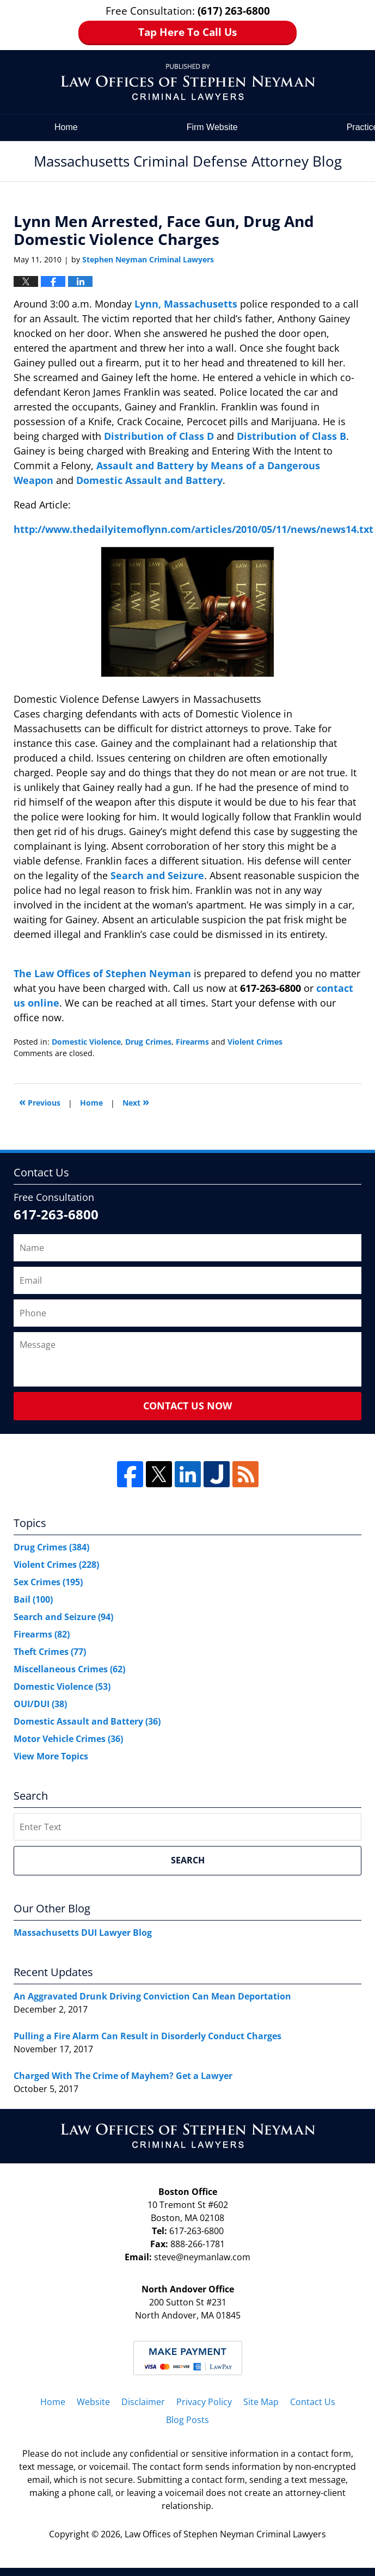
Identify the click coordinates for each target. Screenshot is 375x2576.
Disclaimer (143, 2402)
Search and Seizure (157, 875)
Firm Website (212, 127)
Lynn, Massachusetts (187, 303)
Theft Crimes (50, 1652)
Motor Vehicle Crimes (68, 1739)
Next (135, 1101)
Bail (33, 1599)
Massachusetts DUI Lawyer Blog (83, 1933)
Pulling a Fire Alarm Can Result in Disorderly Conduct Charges (147, 2036)
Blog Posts (187, 2420)
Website (93, 2402)
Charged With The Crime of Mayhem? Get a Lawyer (123, 2076)
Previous (39, 1101)
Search (188, 1860)
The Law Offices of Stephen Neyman (104, 973)
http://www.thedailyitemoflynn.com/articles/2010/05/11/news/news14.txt (193, 529)
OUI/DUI (40, 1704)
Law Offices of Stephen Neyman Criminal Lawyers (225, 2534)
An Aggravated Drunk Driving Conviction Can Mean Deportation (152, 1996)
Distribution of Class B (291, 436)
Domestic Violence (86, 1041)
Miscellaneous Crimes (69, 1669)
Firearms (192, 1041)
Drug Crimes (148, 1041)
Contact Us (312, 2402)
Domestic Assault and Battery (149, 480)
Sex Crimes (48, 1582)
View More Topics (51, 1756)
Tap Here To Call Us (187, 32)
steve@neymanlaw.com (202, 2257)
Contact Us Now (187, 1405)
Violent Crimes (255, 1041)
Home (66, 127)
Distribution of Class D (159, 436)
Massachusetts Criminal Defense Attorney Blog (187, 82)
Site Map (261, 2402)
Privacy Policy (204, 2402)
